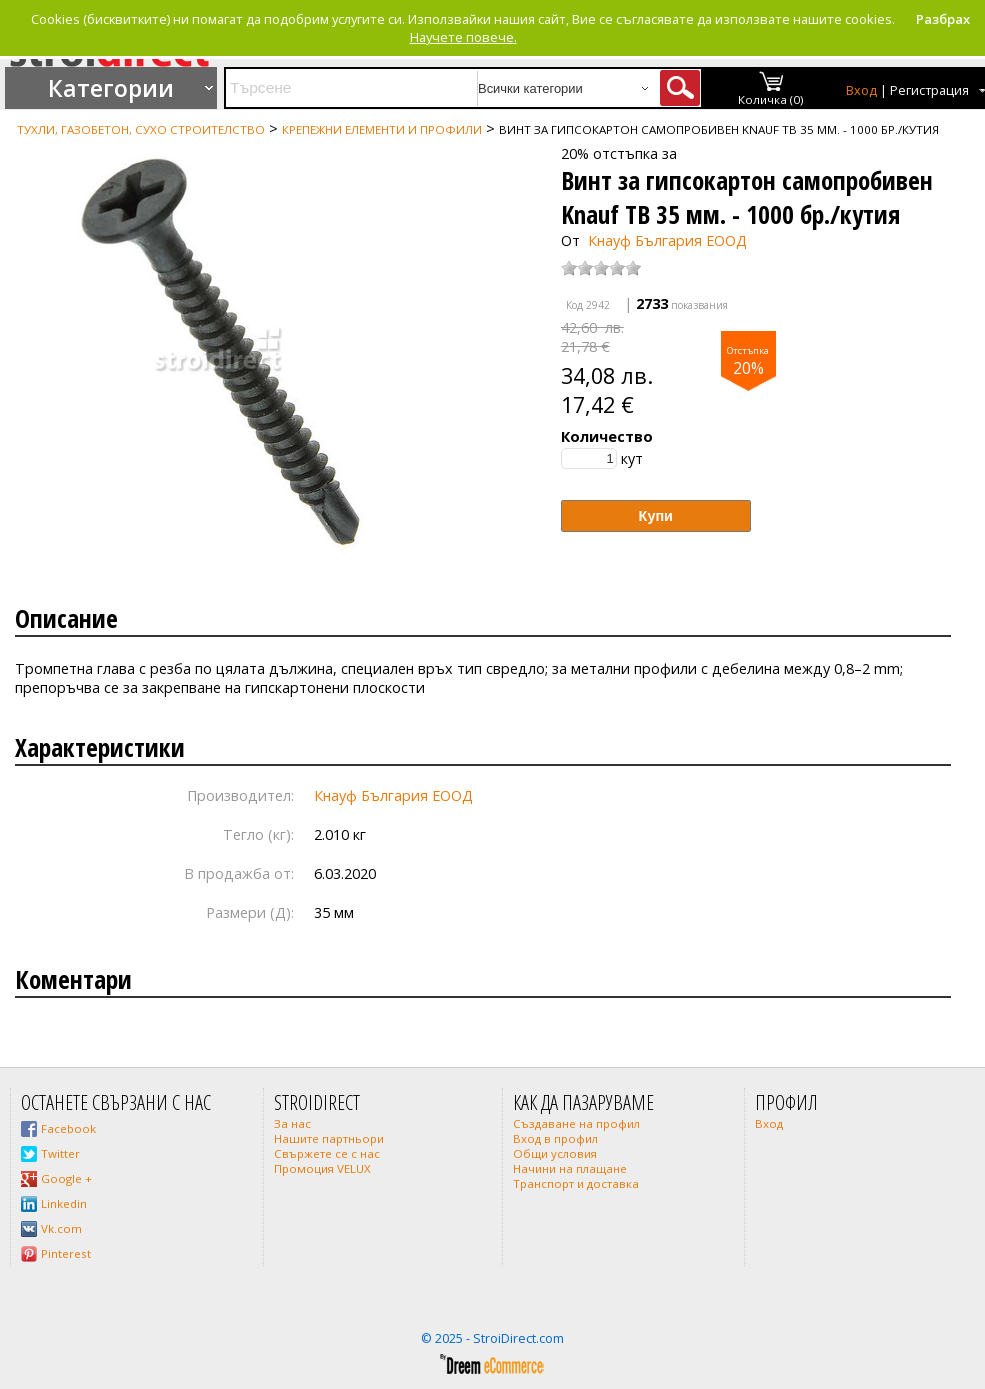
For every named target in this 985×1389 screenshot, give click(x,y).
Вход (861, 90)
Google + (66, 1178)
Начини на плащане (570, 1168)
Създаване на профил (576, 1123)
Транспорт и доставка (576, 1183)
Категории (111, 88)
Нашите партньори (329, 1138)
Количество (607, 436)
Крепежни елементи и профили (382, 129)
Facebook (68, 1128)
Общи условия (555, 1153)
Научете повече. (463, 37)
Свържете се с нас (327, 1153)
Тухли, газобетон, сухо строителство (141, 129)
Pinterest (66, 1253)
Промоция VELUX (322, 1168)
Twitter (60, 1153)
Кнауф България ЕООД (667, 240)
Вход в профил (555, 1138)
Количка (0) (771, 99)
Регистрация (929, 90)
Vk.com (61, 1228)
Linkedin (64, 1203)
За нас (292, 1123)
